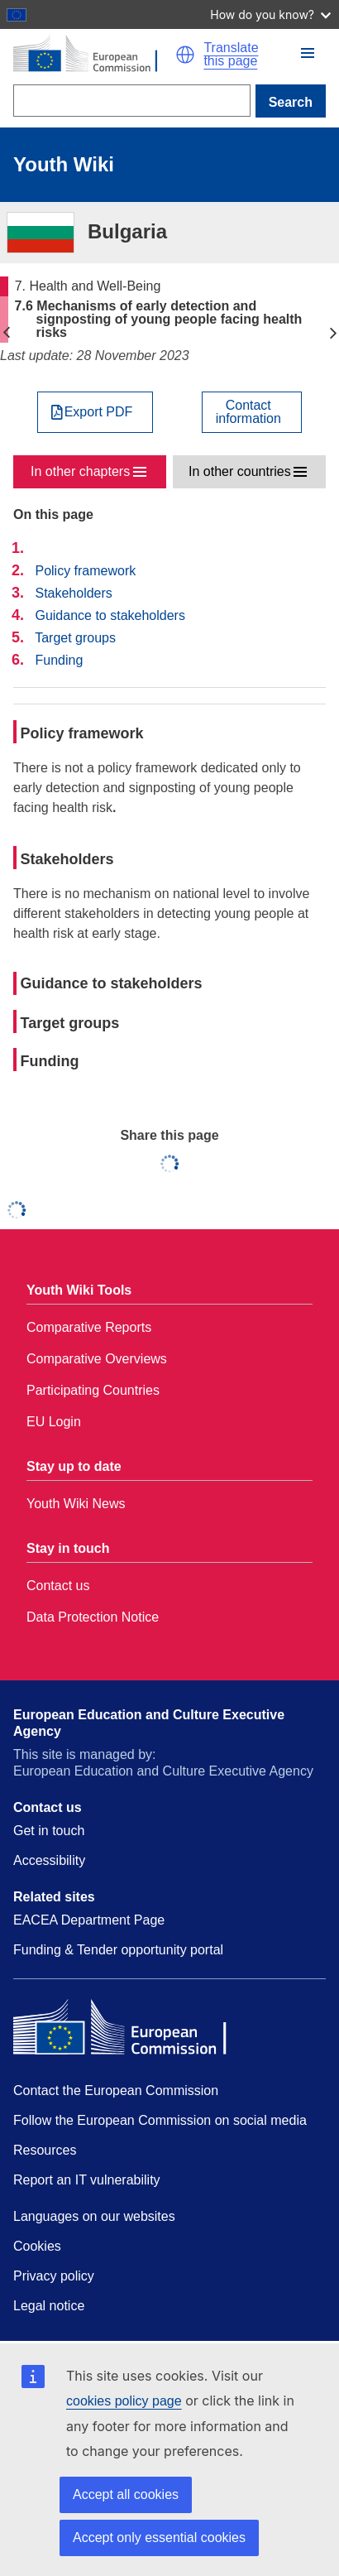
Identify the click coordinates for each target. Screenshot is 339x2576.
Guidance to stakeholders (109, 615)
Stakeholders (73, 593)
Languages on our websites (94, 2216)
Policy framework (85, 571)
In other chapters (80, 471)
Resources (44, 2150)
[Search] (132, 100)
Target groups (75, 638)
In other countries (240, 471)
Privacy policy (53, 2276)
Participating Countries (93, 1390)
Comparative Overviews (96, 1359)
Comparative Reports (88, 1327)
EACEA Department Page (89, 1920)
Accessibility (49, 1860)
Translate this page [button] (230, 54)
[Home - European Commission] (94, 55)
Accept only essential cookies (159, 2537)
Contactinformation (248, 412)
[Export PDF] (95, 412)
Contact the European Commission (115, 2090)
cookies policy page (124, 2401)
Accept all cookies (126, 2494)
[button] (185, 55)
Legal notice (48, 2306)
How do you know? (270, 14)
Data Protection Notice (92, 1617)
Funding (59, 660)
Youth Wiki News (75, 1504)
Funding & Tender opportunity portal (118, 1950)
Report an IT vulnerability (86, 2180)
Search (291, 102)
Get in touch (48, 1831)
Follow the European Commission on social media (160, 2120)
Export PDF (98, 412)
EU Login (53, 1422)
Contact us (57, 1586)
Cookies (37, 2246)
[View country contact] (252, 412)
